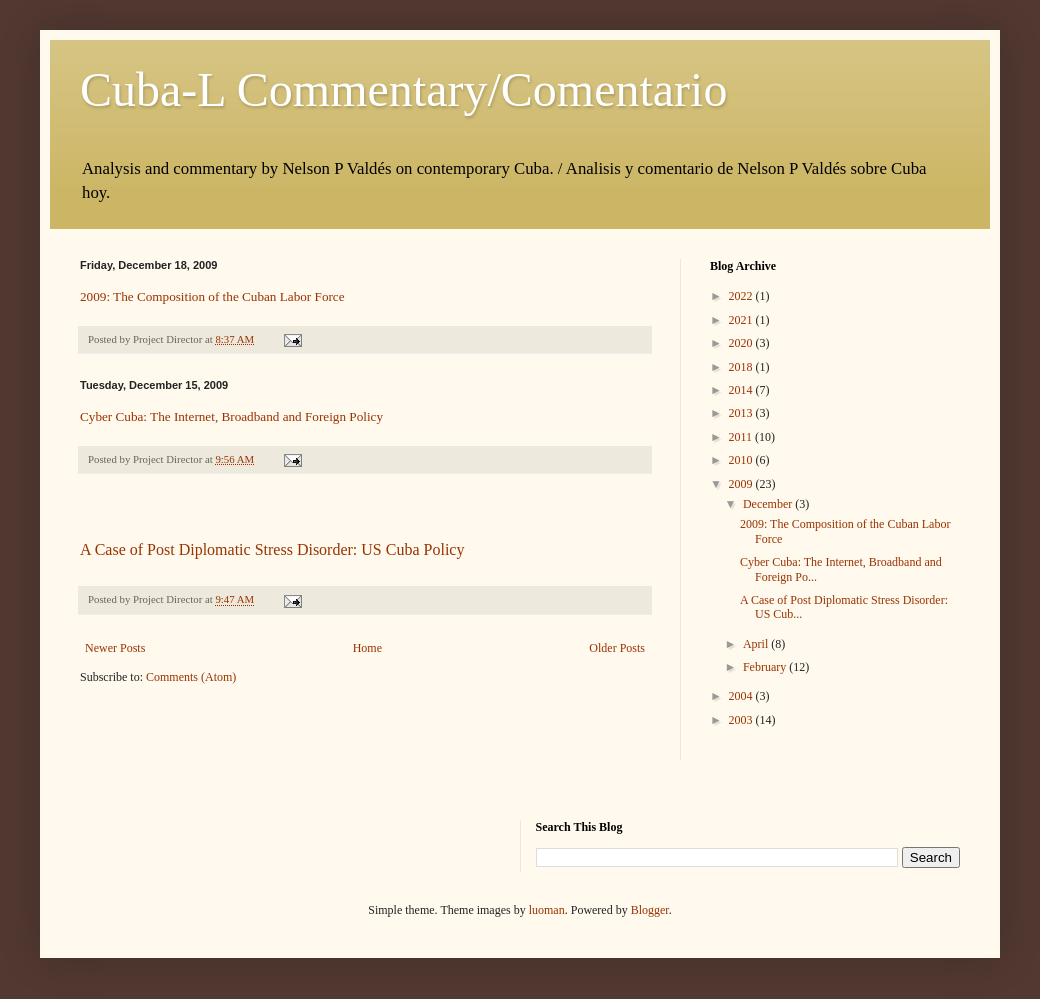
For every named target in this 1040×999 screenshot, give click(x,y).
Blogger (650, 910)
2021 (742, 320)
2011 (742, 437)
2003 (742, 720)
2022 (742, 296)
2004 (742, 696)
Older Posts (617, 648)
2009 (742, 484)
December (769, 504)
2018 (742, 367)
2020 (742, 343)
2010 (742, 460)
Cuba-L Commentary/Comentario (403, 89)
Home (367, 648)
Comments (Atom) (191, 677)
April (757, 644)
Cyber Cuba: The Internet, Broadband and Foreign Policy (231, 416)
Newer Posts (115, 648)
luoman (547, 910)
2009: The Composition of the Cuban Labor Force (212, 296)
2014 (742, 390)
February (766, 667)
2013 (742, 413)
